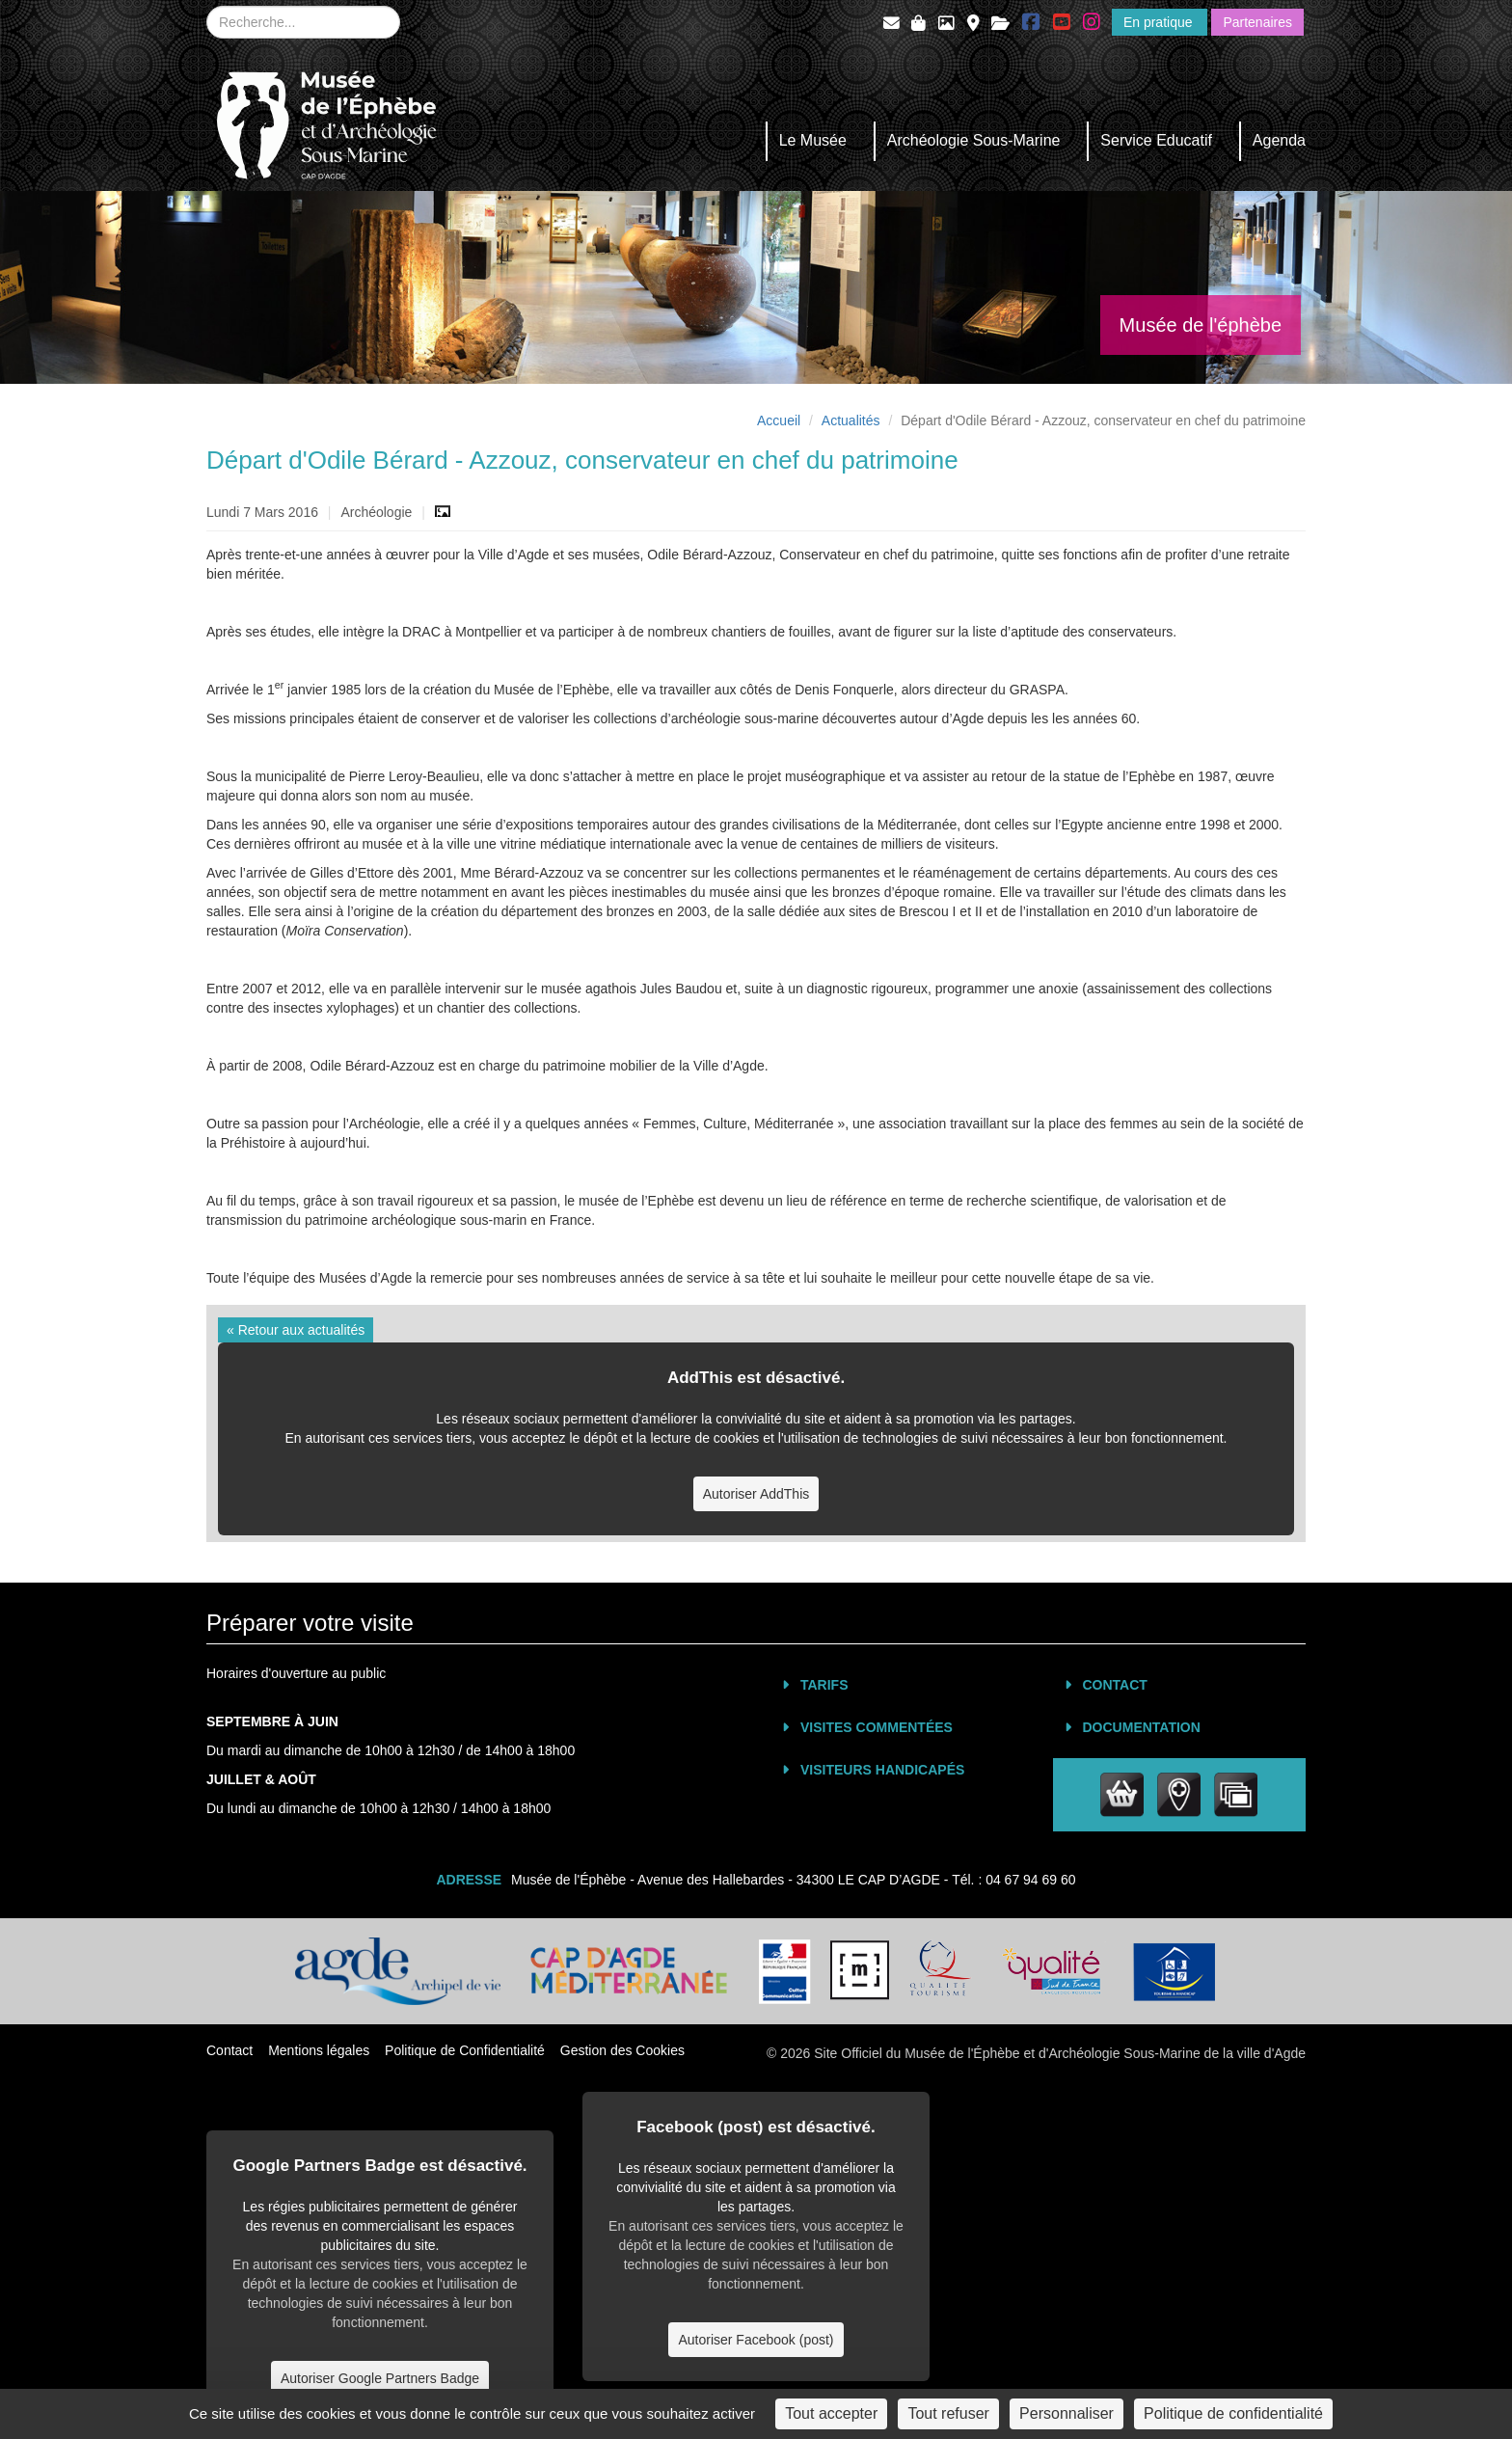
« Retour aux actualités (295, 1330)
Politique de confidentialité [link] (1233, 2413)
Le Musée (813, 140)
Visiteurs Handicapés (882, 1769)
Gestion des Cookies (622, 2050)
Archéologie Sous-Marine (974, 140)
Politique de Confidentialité (465, 2050)
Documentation (1142, 1727)
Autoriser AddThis (756, 1494)
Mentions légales (318, 2050)
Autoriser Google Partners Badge (380, 2378)
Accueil (778, 420)
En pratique (1160, 22)
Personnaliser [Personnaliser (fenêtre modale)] (1066, 2413)
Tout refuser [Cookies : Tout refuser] (947, 2413)
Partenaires (1257, 22)
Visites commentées (876, 1727)
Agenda (1279, 140)
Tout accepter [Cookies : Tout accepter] (831, 2413)
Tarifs (824, 1685)
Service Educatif (1156, 140)
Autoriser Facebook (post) (755, 2339)
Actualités (851, 420)
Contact (1115, 1685)
